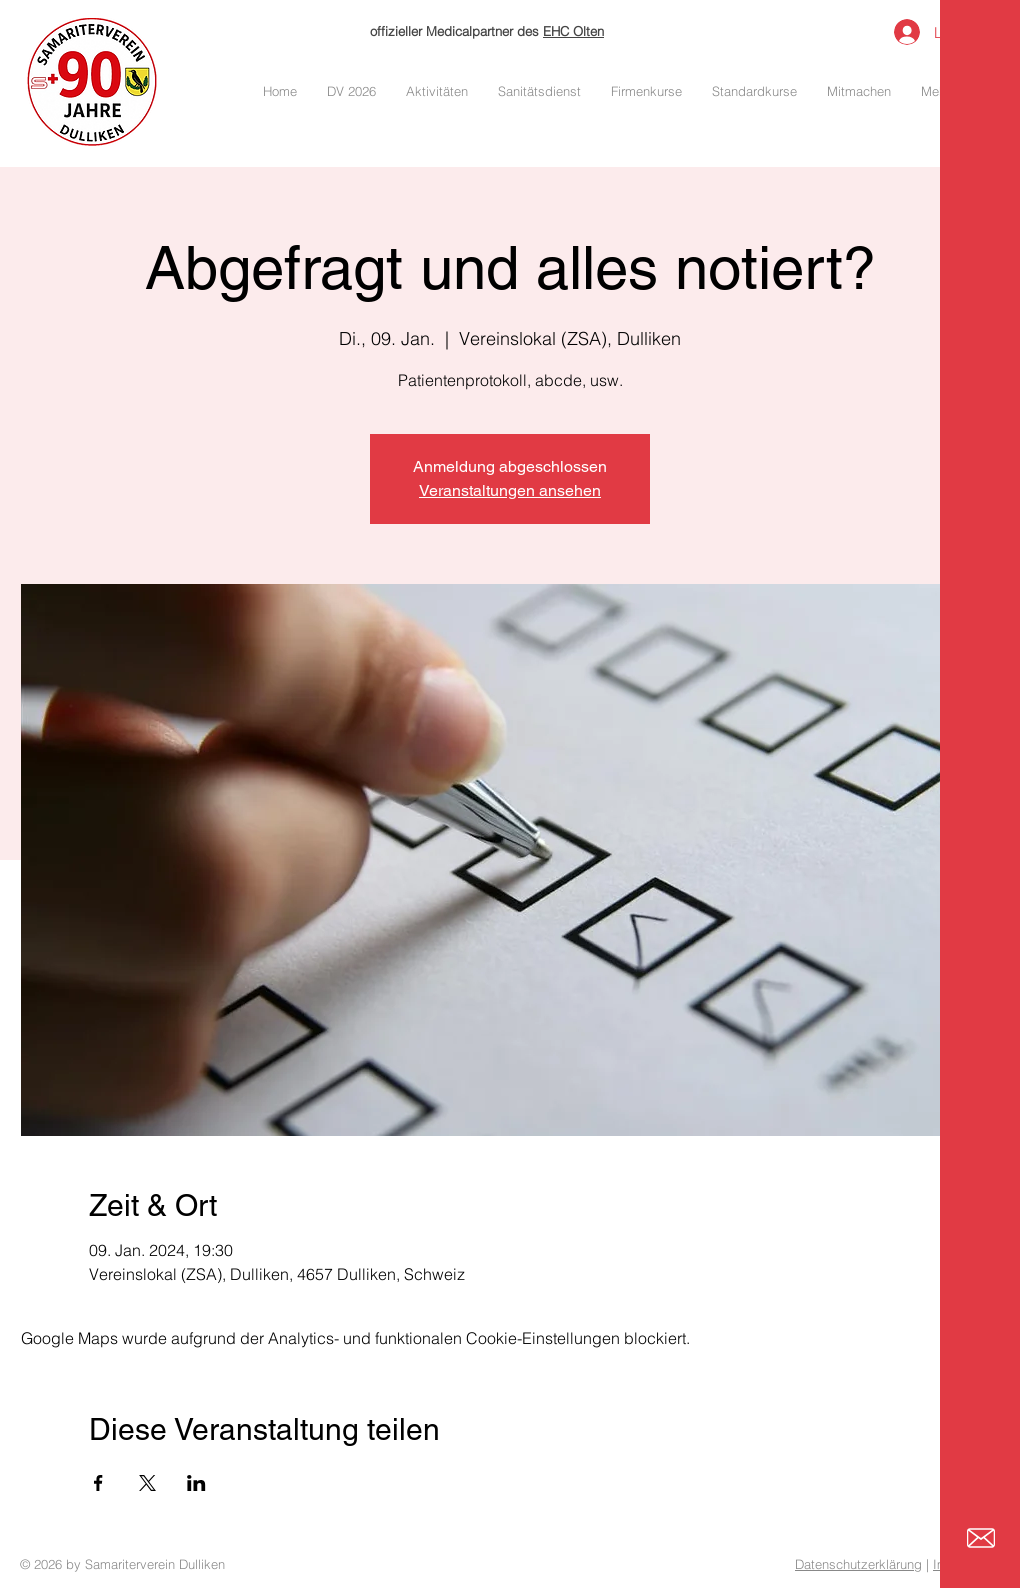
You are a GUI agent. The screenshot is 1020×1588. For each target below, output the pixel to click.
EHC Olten (573, 31)
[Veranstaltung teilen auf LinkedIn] (196, 1483)
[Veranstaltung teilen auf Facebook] (98, 1483)
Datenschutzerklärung (858, 1564)
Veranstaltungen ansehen (510, 490)
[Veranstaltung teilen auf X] (147, 1483)
